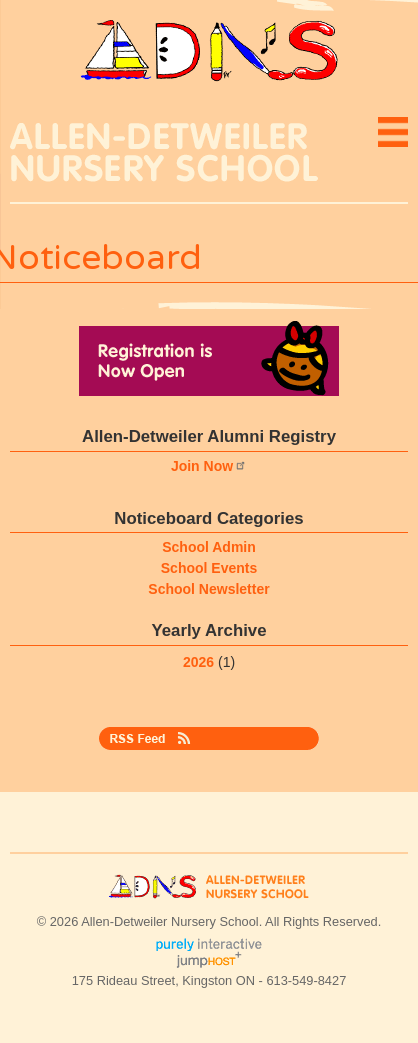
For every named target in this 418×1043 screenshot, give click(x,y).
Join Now (209, 466)
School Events (209, 568)
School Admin (209, 547)
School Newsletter (208, 589)
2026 (198, 662)
